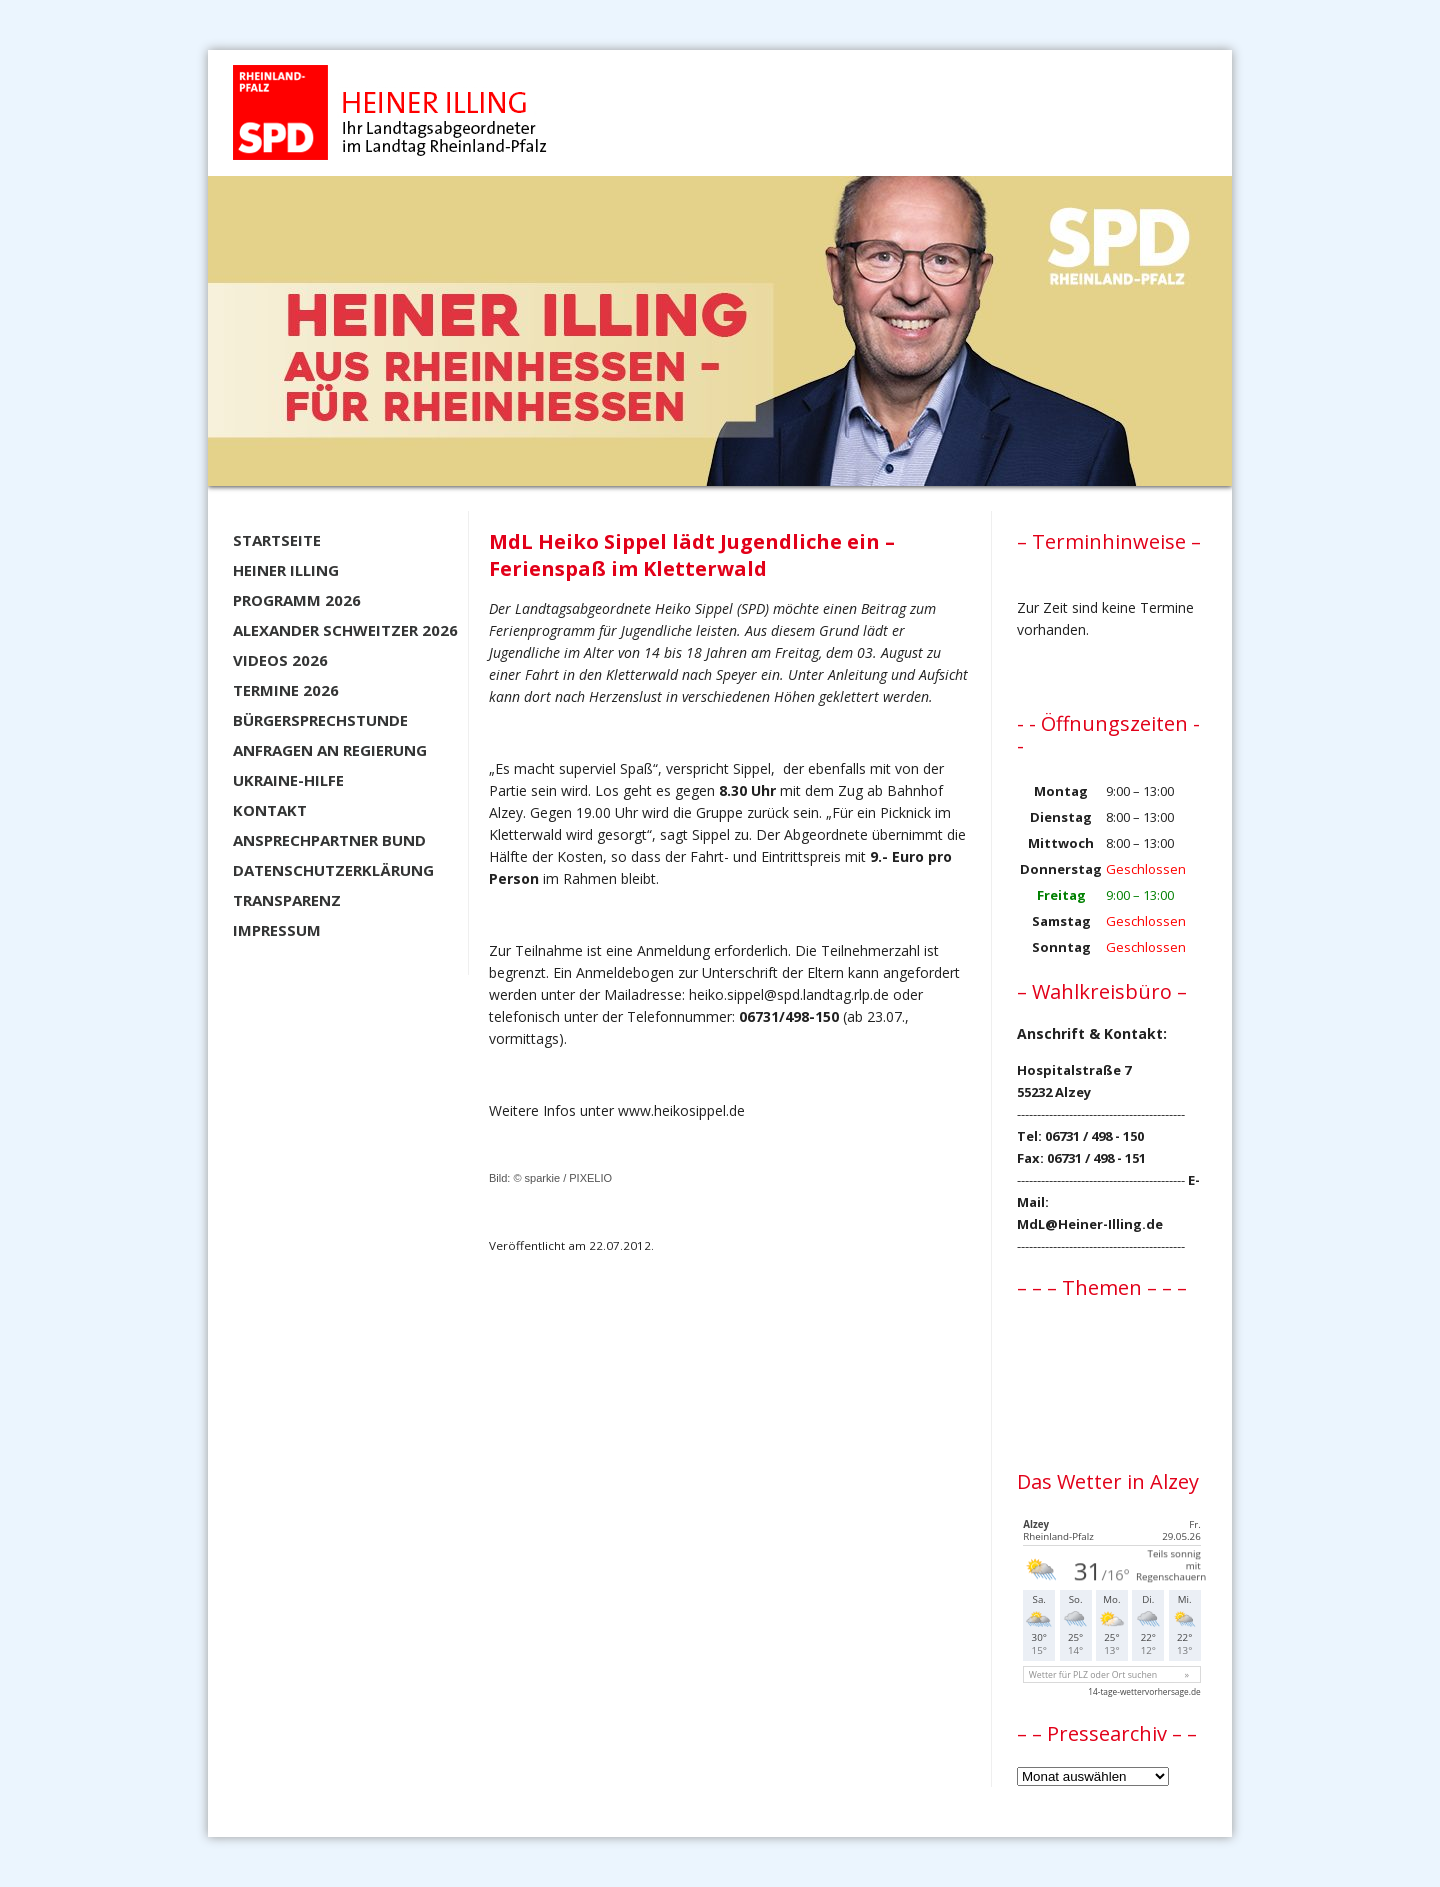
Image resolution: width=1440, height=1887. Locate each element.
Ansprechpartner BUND (329, 840)
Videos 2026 (280, 660)
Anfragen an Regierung (330, 750)
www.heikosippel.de (681, 1110)
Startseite (277, 540)
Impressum (277, 930)
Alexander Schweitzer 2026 (345, 630)
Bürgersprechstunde (320, 720)
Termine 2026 (286, 690)
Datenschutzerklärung (333, 870)
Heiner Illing (286, 570)
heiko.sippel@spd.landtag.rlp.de (789, 994)
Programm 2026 (297, 600)
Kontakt (270, 810)
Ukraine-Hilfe (288, 780)
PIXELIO (590, 1178)
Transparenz (287, 900)
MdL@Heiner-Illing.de (1090, 1224)
